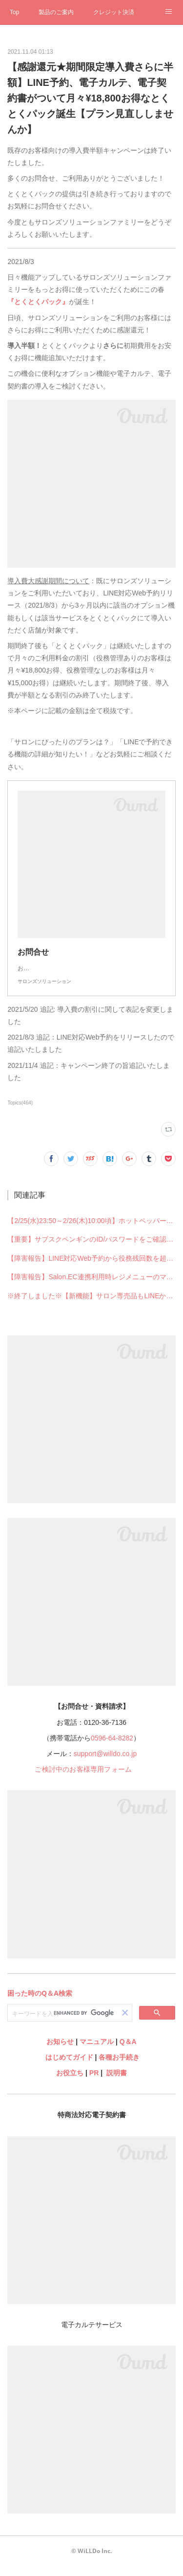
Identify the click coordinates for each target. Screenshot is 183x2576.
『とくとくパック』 (38, 302)
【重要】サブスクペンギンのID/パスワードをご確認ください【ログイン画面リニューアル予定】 (91, 1249)
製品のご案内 (56, 12)
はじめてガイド (68, 2067)
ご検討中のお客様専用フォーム (83, 1779)
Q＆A (128, 2051)
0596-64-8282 (112, 1748)
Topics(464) (20, 1112)
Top (14, 12)
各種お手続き (119, 2067)
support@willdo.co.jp (105, 1763)
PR (94, 2082)
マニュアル (97, 2051)
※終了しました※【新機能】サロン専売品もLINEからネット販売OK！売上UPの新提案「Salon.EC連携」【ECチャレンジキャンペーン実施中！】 (91, 1305)
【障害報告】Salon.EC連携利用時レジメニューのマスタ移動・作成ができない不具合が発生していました (91, 1286)
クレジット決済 (113, 12)
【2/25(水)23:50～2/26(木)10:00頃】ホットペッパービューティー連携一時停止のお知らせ (91, 1230)
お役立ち (69, 2082)
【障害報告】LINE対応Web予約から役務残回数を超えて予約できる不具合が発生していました (91, 1268)
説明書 (116, 2082)
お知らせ (60, 2051)
